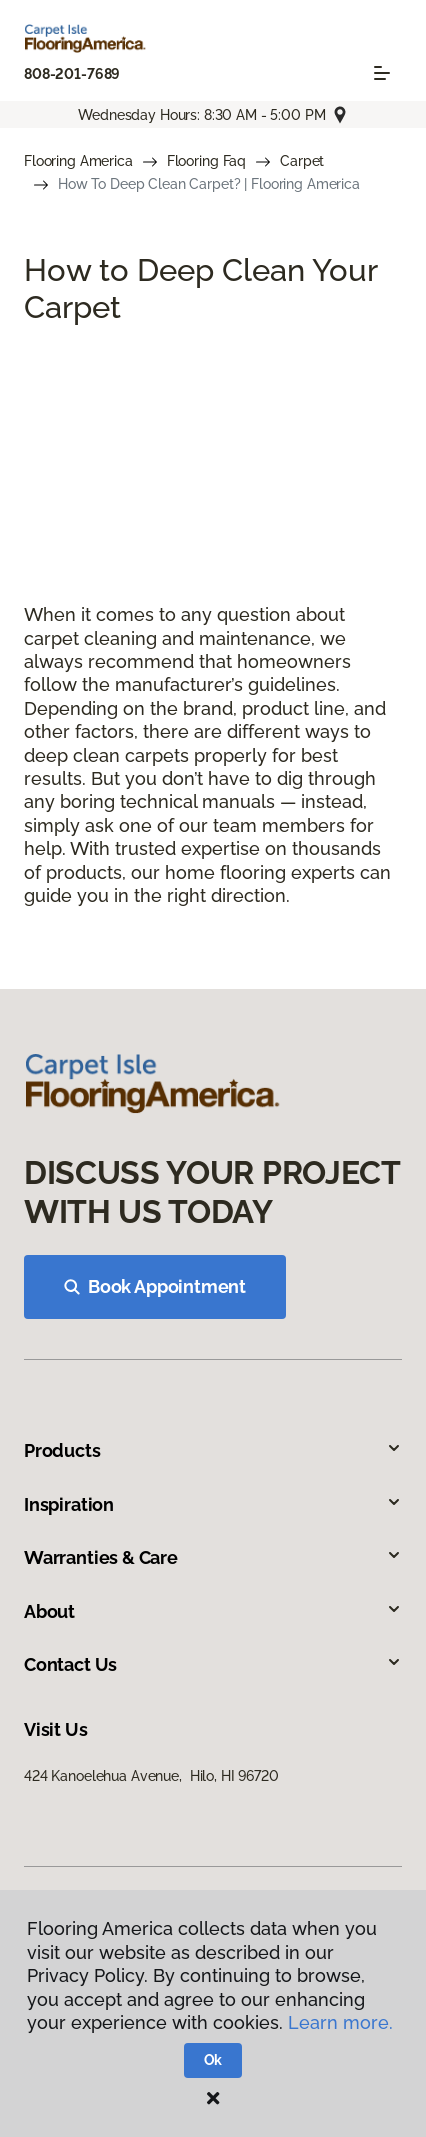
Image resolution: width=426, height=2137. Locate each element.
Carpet (302, 161)
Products (213, 1450)
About (213, 1611)
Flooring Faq (206, 161)
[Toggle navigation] (382, 73)
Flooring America (78, 161)
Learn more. (340, 2022)
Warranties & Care (213, 1557)
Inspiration (213, 1504)
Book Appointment (155, 1286)
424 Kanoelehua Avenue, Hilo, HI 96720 (151, 1776)
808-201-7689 (72, 74)
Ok (213, 2060)
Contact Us (213, 1664)
